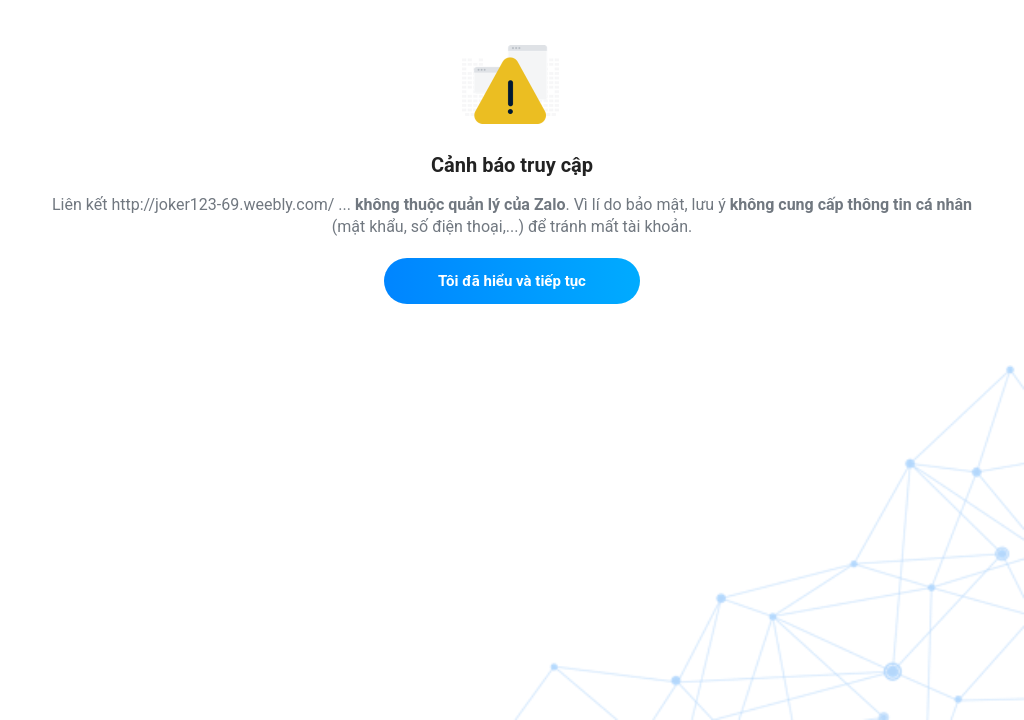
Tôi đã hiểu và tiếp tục (512, 281)
